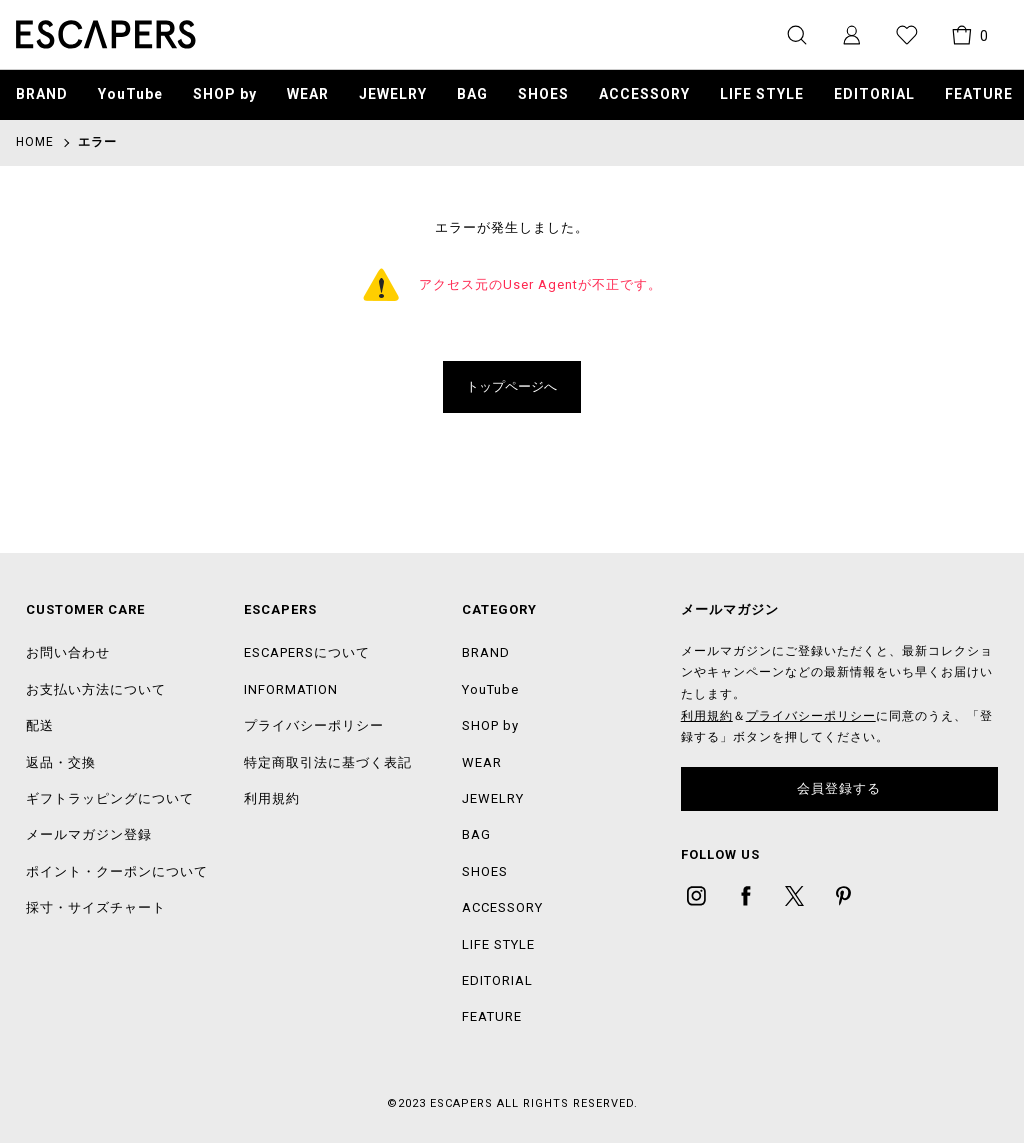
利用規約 (272, 798)
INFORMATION (291, 689)
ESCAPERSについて (307, 652)
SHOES (543, 94)
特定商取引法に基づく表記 (328, 762)
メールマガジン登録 (89, 834)
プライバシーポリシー (314, 725)
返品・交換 (61, 762)
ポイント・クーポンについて (117, 871)
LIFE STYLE (762, 94)
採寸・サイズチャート (96, 907)
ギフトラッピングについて (110, 798)
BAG (472, 94)
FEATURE (492, 1016)
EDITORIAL (497, 980)
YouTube (130, 94)
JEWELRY (393, 94)
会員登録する (839, 788)
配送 (40, 725)
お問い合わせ (68, 652)
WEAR (308, 94)
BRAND (42, 94)
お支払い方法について (96, 689)
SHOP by (225, 94)
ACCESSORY (644, 94)
